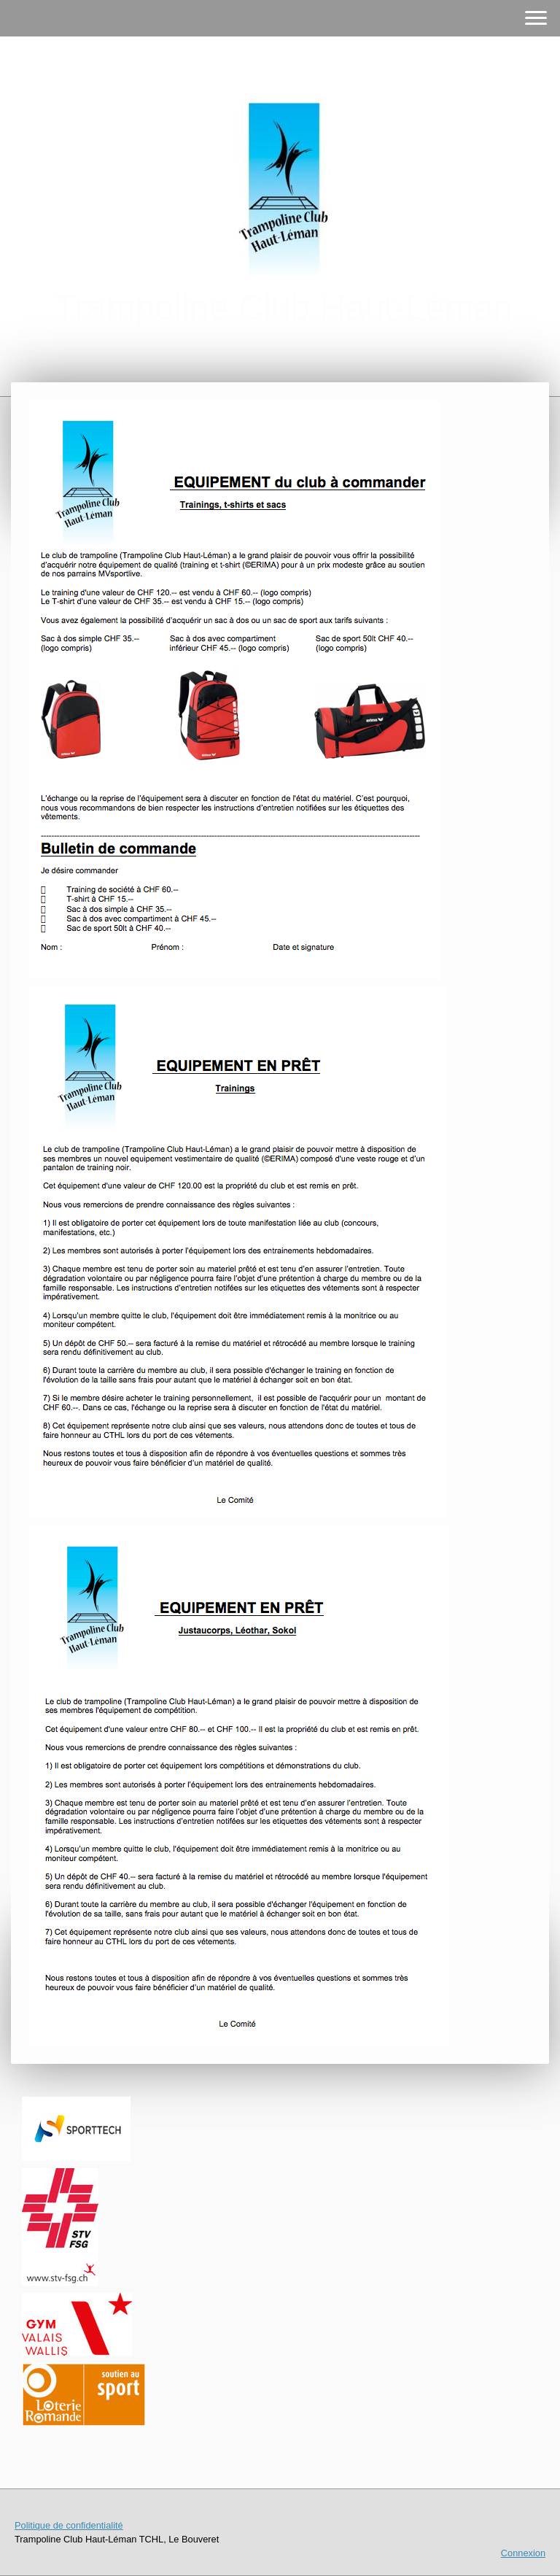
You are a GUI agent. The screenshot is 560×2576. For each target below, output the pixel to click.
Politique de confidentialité (69, 2525)
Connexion (523, 2553)
